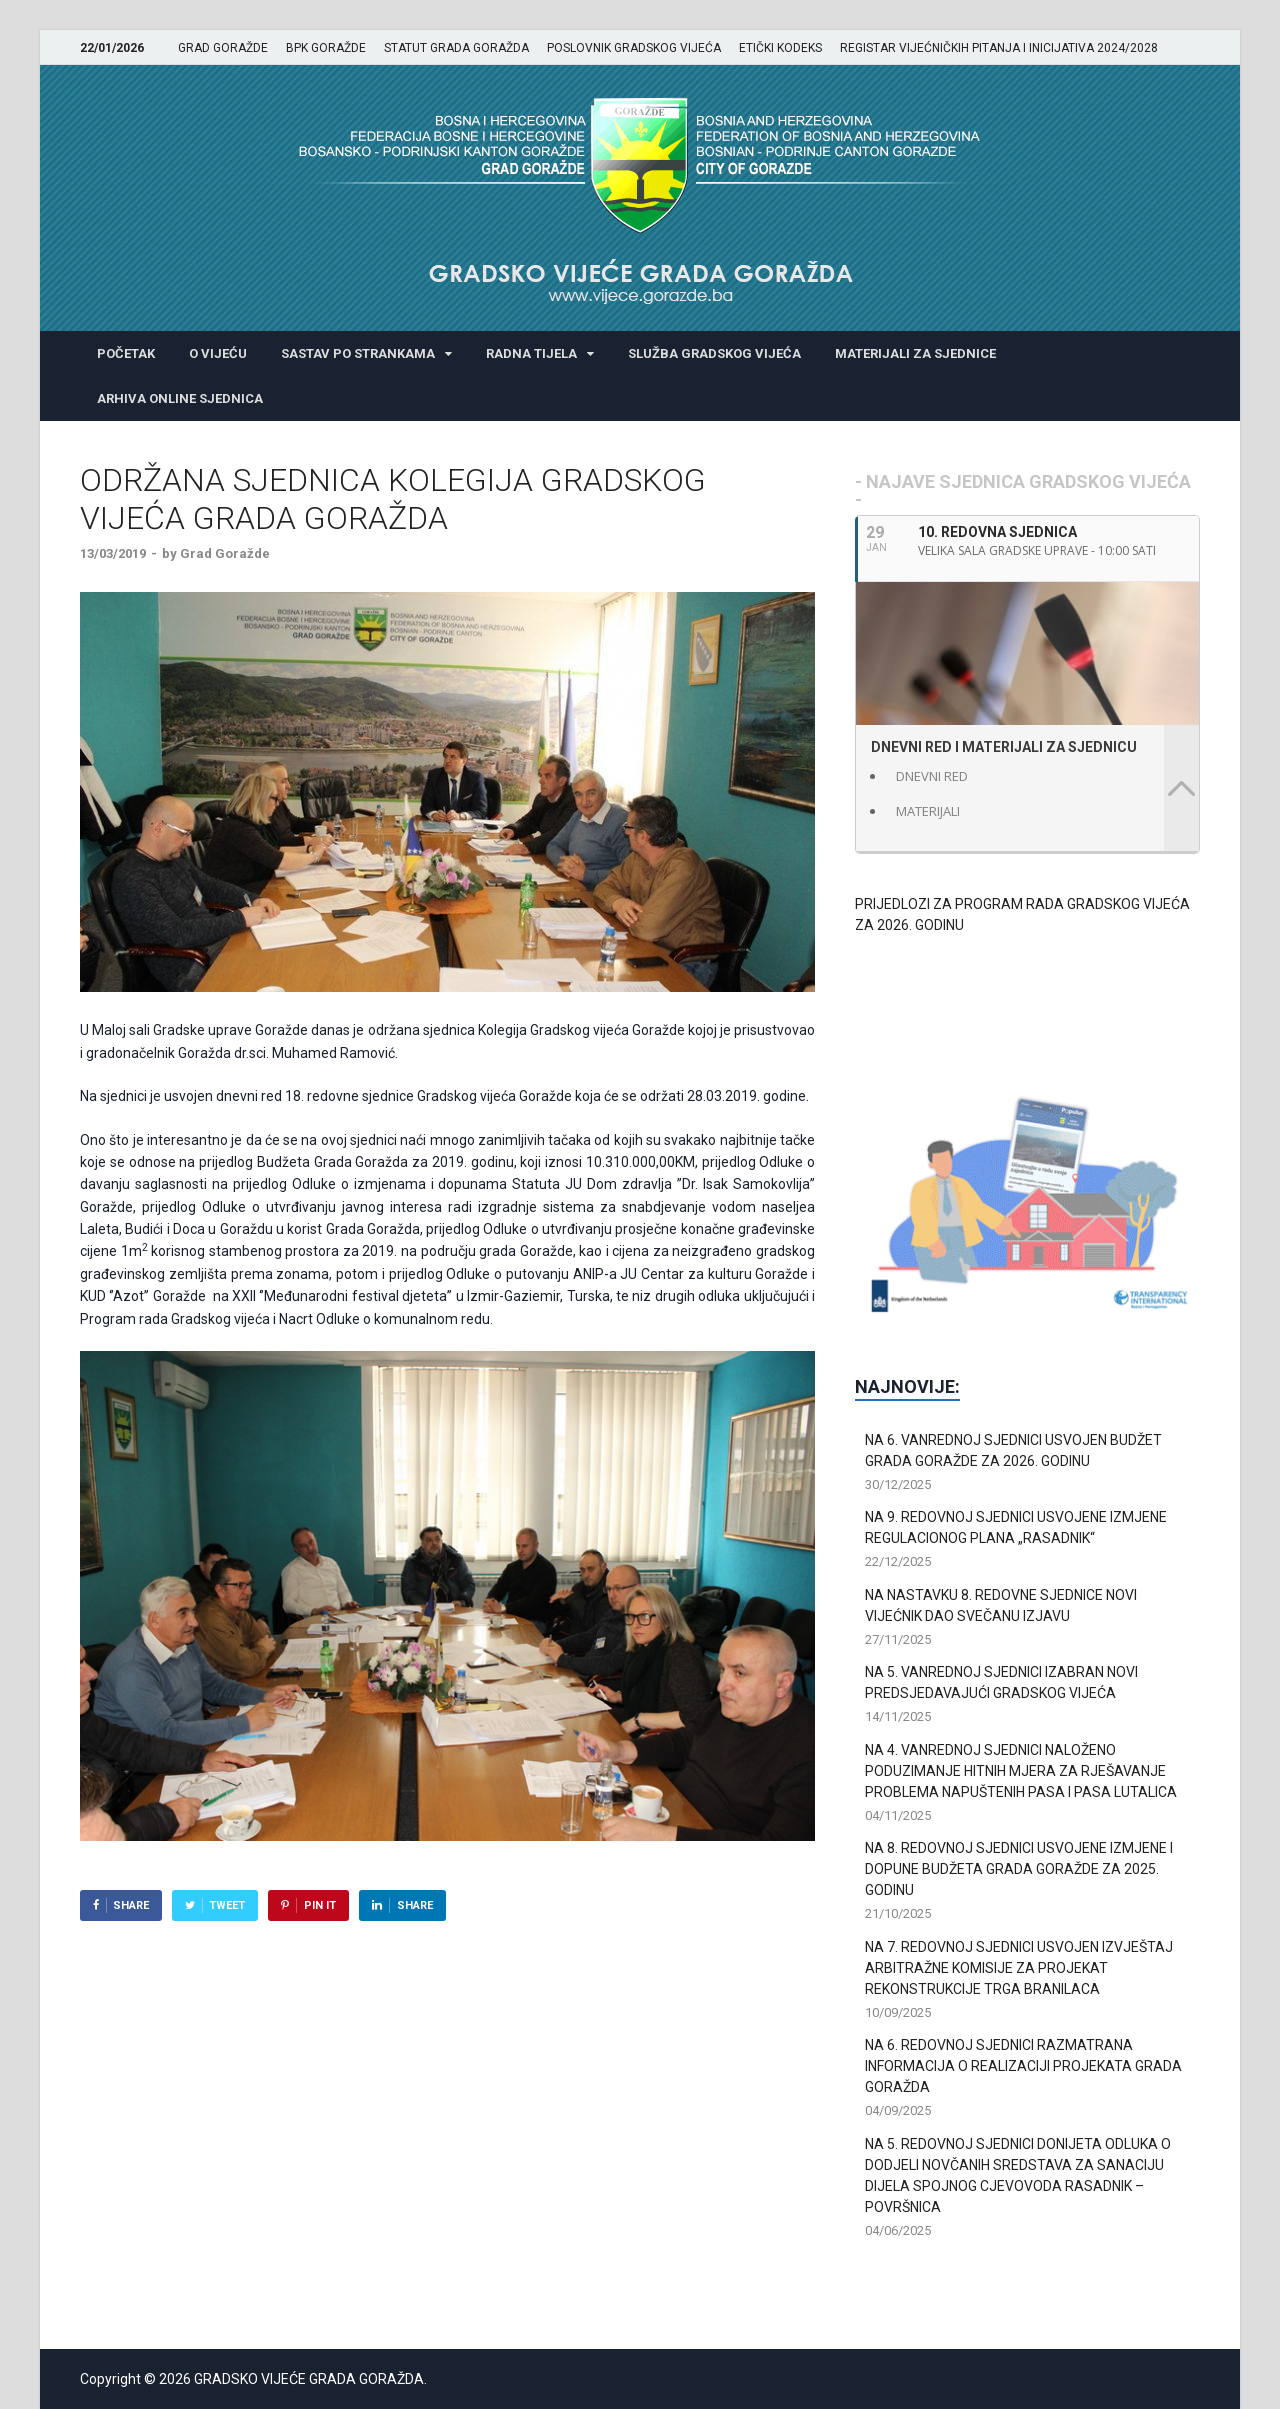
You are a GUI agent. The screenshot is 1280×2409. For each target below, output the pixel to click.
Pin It (320, 1905)
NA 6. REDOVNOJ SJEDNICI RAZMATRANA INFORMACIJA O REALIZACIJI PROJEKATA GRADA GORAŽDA (1023, 2066)
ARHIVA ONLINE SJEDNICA (180, 398)
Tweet (227, 1905)
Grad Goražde (225, 553)
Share (131, 1905)
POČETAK (126, 353)
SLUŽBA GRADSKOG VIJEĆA (714, 353)
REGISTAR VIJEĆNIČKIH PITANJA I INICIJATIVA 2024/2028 (999, 48)
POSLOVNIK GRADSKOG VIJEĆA (634, 48)
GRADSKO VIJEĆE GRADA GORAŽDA (309, 2379)
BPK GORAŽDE (326, 48)
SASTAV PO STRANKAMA (358, 353)
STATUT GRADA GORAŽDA (456, 48)
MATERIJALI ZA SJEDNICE (915, 353)
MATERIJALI (928, 811)
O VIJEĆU (218, 353)
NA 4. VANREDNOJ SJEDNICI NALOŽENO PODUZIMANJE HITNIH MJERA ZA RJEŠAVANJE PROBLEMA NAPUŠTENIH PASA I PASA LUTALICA (1021, 1771)
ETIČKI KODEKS (780, 48)
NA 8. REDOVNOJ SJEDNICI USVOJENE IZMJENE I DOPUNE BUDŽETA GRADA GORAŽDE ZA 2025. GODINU (1019, 1869)
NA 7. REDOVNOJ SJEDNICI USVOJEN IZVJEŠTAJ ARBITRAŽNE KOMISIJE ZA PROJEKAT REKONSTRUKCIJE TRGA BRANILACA (1019, 1968)
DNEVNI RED (932, 776)
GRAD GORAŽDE (223, 48)
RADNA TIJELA (531, 353)
